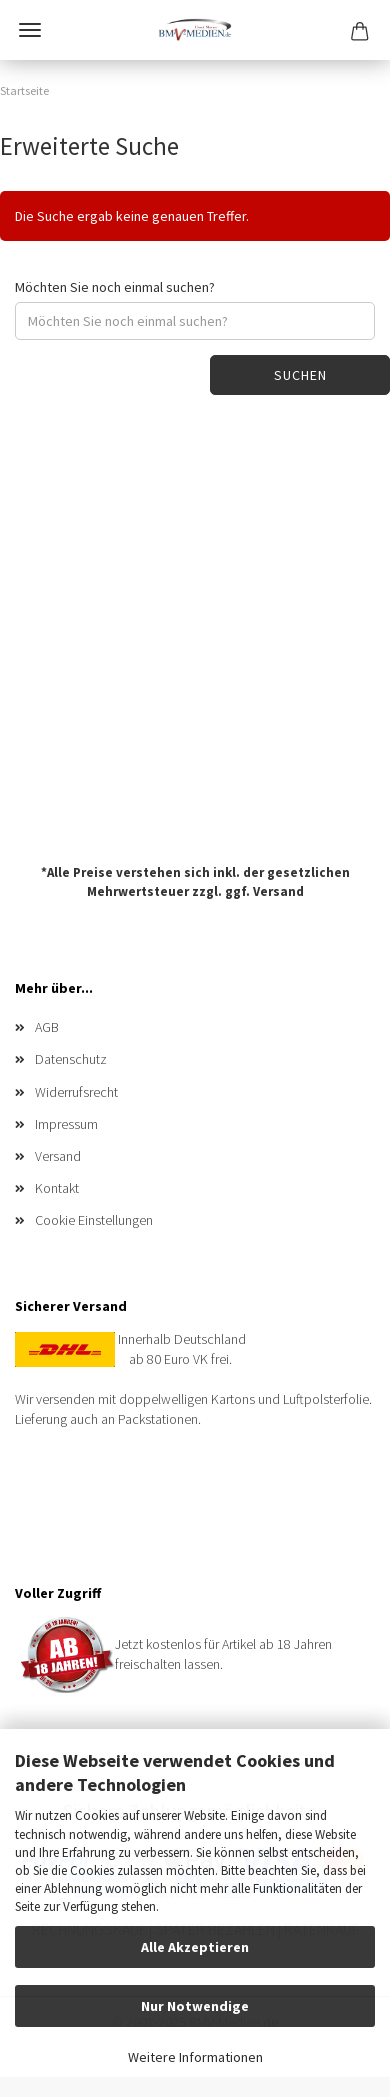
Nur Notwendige (195, 2006)
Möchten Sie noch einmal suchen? (115, 287)
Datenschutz (71, 1059)
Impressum (66, 1124)
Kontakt (57, 1188)
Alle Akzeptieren (195, 1947)
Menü (30, 30)
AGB (47, 1027)
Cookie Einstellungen (94, 1220)
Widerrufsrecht (76, 1092)
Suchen (300, 375)
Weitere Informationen (195, 2057)
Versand (278, 890)
